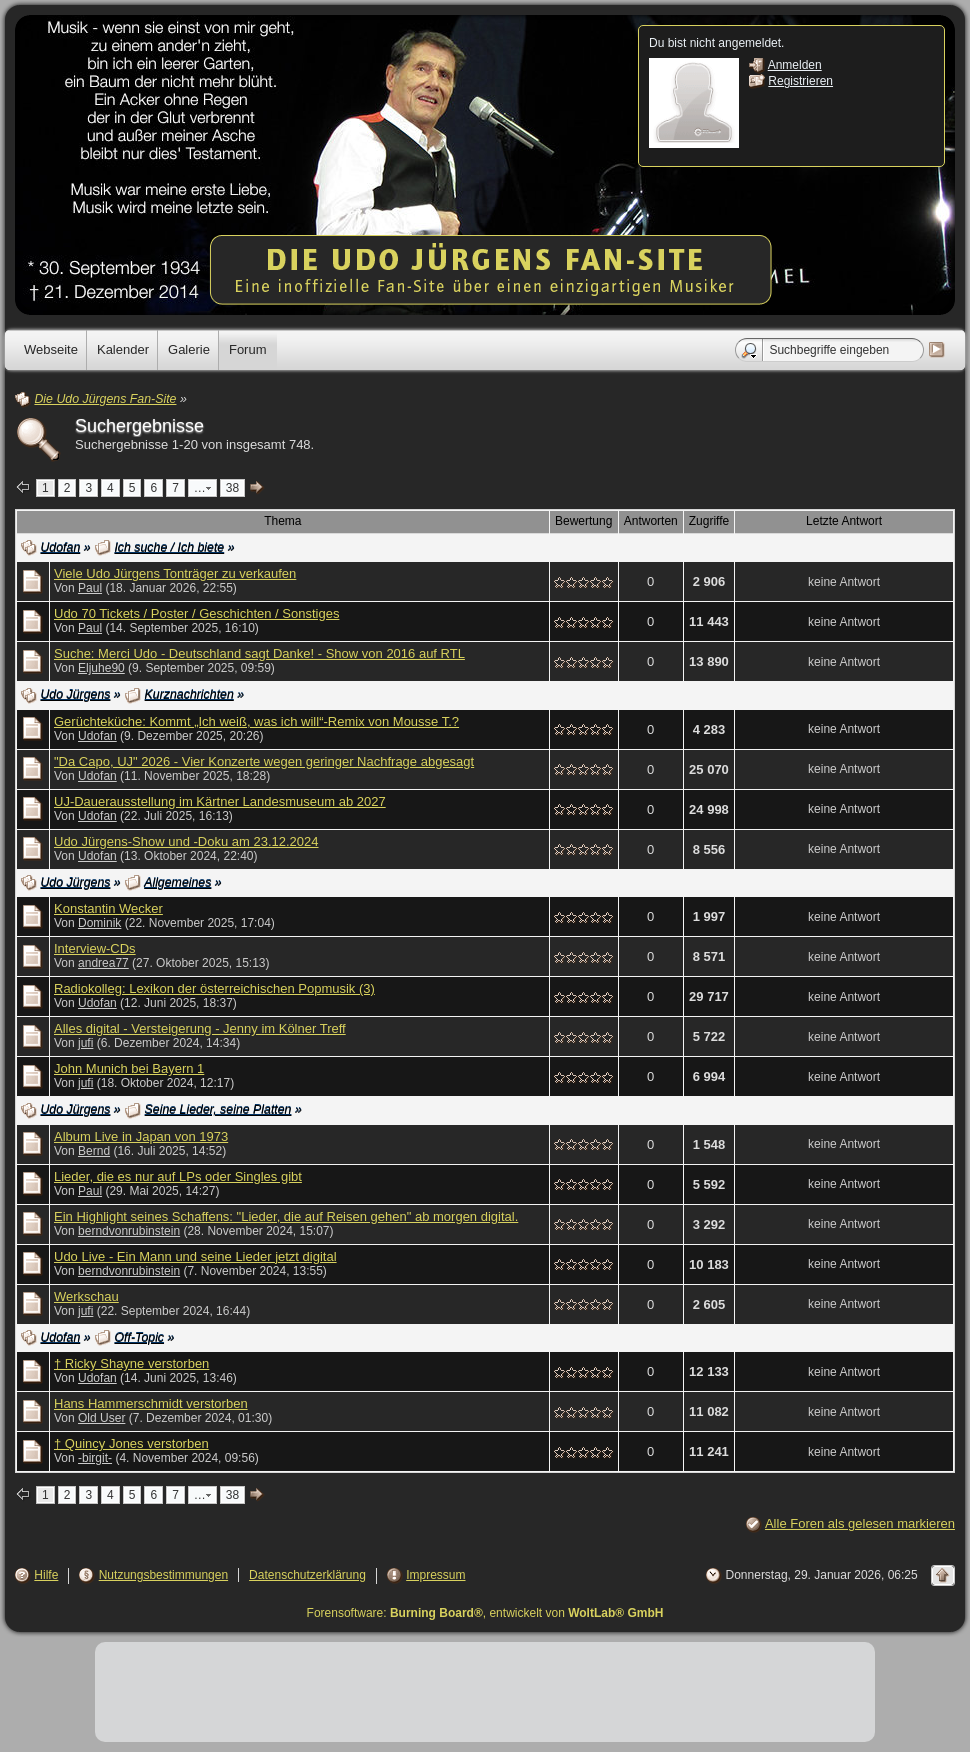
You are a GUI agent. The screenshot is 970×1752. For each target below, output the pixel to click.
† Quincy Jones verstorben (131, 1443)
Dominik (99, 923)
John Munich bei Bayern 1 (129, 1068)
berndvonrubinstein (129, 1231)
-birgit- (95, 1458)
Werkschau (86, 1296)
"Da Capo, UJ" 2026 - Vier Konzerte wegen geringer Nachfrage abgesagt (264, 761)
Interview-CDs (95, 948)
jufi (85, 1043)
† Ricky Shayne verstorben (131, 1363)
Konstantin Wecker (108, 908)
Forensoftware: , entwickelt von (485, 1613)
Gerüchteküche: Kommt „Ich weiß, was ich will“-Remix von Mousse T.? (256, 721)
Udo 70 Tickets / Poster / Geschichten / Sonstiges (196, 613)
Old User (101, 1418)
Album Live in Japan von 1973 (141, 1136)
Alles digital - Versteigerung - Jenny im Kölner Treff (200, 1028)
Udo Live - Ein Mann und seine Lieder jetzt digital (195, 1256)
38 (232, 488)
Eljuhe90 (101, 668)
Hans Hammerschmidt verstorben (151, 1403)
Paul (90, 588)
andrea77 (103, 963)
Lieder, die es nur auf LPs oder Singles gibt (178, 1176)
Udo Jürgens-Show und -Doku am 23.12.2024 (186, 841)
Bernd (94, 1151)
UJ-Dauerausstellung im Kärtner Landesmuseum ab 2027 (220, 801)
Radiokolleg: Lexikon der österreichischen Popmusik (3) (214, 988)
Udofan (97, 736)
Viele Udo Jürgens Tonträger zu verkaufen (175, 573)
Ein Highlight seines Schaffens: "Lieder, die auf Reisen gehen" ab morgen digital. (286, 1216)
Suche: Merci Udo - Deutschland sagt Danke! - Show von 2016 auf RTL (259, 653)
